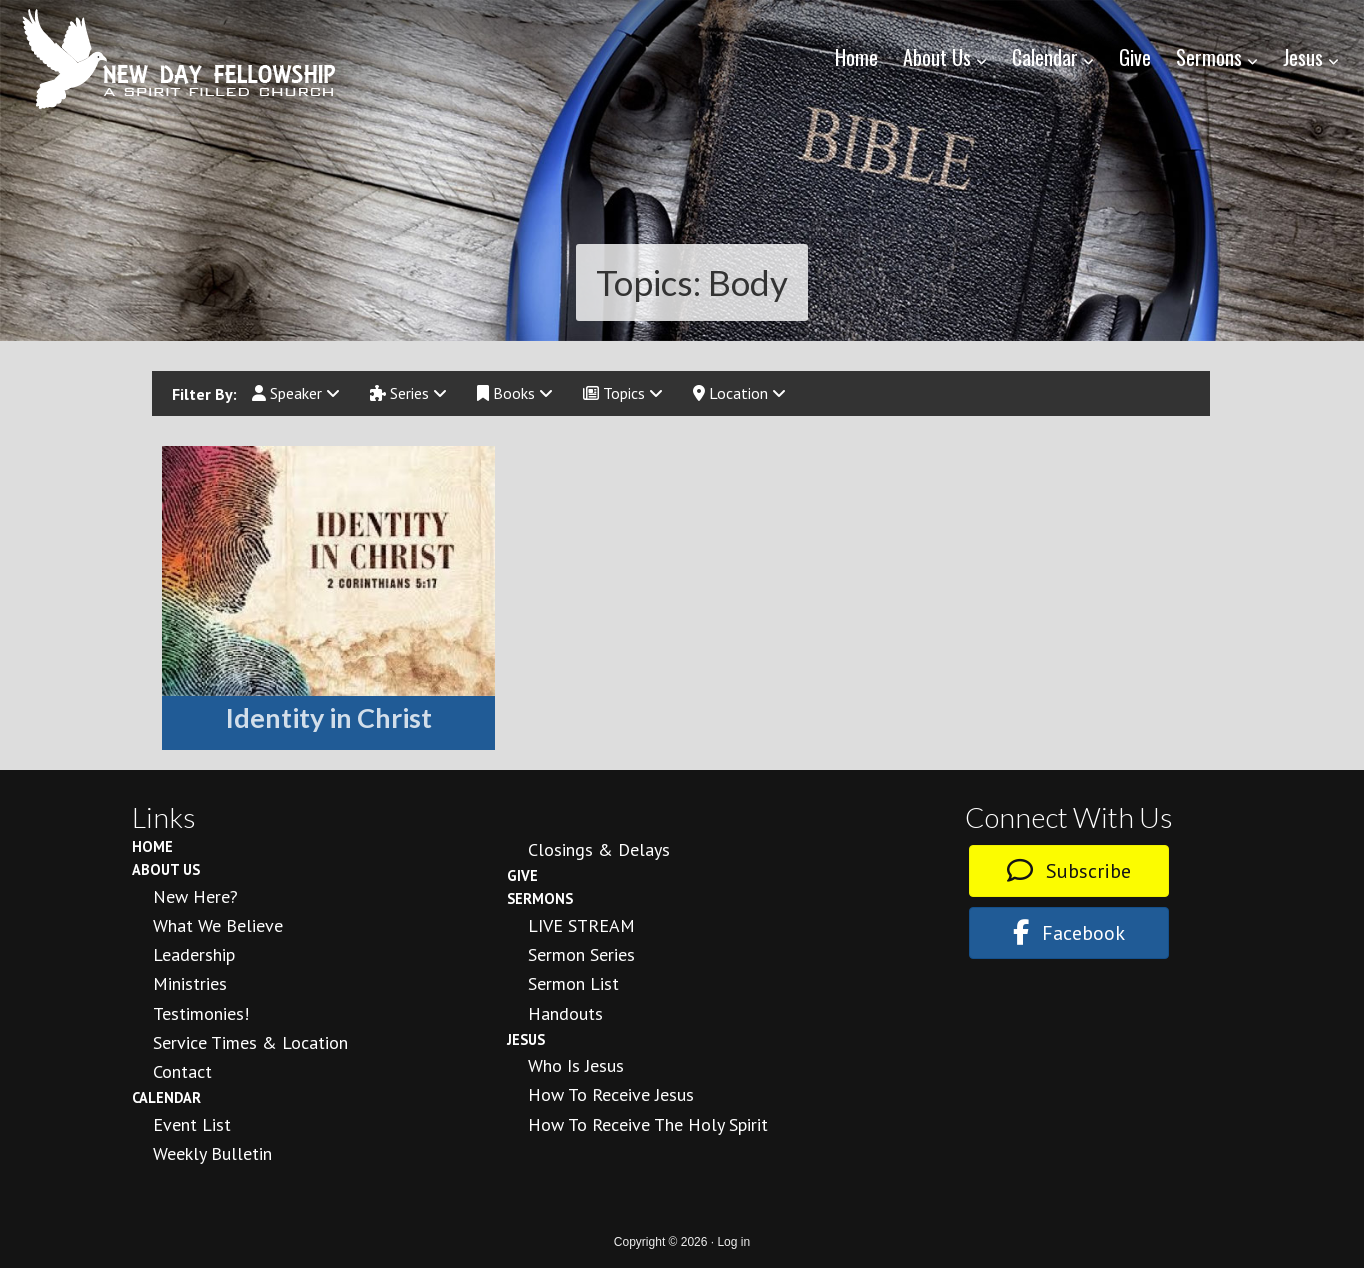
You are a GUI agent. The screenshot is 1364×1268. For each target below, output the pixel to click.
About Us (166, 869)
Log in (733, 1242)
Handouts (565, 1013)
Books (515, 393)
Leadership (194, 954)
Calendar (166, 1097)
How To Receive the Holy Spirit (648, 1124)
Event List (192, 1124)
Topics (623, 393)
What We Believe (218, 925)
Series (408, 393)
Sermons (540, 898)
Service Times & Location (250, 1042)
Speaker (296, 393)
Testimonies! (201, 1013)
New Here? (195, 896)
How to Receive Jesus (611, 1094)
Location (739, 393)
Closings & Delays (599, 849)
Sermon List (573, 983)
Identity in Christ (329, 717)
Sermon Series (581, 954)
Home (152, 846)
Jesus (526, 1039)
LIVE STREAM (581, 925)
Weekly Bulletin (212, 1153)
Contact (182, 1071)
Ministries (190, 983)
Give (522, 875)
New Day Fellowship (180, 59)
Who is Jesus (576, 1065)
